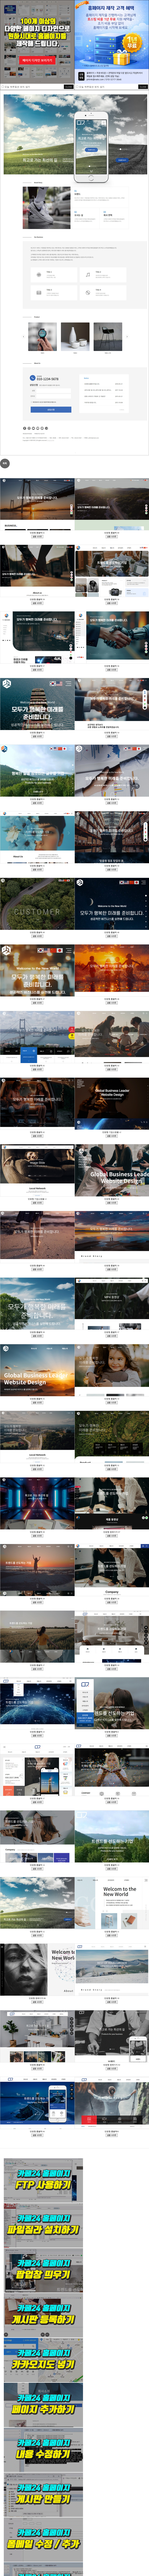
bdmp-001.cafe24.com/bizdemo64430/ (112, 2135)
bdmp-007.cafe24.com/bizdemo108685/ (112, 1802)
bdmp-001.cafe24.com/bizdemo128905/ (37, 1735)
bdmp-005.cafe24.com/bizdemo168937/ (37, 536)
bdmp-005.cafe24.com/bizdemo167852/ (37, 603)
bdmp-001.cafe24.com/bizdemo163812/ (112, 803)
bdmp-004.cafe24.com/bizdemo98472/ (37, 1868)
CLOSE (69, 86)
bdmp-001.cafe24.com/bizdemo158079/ (112, 1002)
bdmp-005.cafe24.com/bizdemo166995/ (112, 669)
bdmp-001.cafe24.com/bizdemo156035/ (112, 1069)
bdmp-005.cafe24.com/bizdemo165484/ (37, 736)
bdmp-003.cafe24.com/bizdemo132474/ (37, 2135)
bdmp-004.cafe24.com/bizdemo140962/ (37, 1535)
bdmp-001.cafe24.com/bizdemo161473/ (112, 936)
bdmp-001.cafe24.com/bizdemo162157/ (37, 869)
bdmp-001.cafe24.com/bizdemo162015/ (112, 869)
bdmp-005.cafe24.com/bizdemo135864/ (112, 1602)
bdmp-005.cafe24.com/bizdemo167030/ (37, 669)
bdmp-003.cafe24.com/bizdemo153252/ (112, 1202)
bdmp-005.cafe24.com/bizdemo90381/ (37, 1935)
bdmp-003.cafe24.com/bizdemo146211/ (112, 1402)
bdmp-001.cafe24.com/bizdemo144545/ (112, 1469)
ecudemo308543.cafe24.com (37, 1202)
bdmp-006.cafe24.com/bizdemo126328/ (112, 1735)
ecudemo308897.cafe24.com (112, 1136)
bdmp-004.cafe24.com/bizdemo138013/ (37, 1602)
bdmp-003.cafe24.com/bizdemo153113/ (37, 1269)
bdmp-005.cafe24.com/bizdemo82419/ (112, 1935)
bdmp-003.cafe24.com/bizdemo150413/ (112, 1336)
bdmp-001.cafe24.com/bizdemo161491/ (37, 936)
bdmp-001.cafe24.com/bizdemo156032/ (37, 1136)
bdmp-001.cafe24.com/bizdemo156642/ (37, 1069)
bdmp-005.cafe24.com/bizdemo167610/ (112, 603)
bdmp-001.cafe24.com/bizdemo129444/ (112, 1669)
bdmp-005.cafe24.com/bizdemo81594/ (37, 2002)
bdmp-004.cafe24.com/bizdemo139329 (112, 1535)
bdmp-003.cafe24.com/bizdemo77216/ (37, 2068)
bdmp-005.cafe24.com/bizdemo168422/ (112, 536)
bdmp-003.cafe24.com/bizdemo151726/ (37, 1336)
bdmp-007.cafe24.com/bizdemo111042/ (37, 1802)
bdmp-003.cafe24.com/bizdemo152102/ (112, 1269)
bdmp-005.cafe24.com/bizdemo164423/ (112, 736)
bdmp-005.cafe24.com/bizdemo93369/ (112, 1868)
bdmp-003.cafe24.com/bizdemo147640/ (37, 1402)
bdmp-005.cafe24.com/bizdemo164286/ (37, 803)
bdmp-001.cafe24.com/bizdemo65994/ (112, 2068)
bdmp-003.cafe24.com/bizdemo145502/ (37, 1469)
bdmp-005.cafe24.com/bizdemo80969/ (112, 2002)
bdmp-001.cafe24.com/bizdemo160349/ (37, 1002)
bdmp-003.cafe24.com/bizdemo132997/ (37, 1669)
